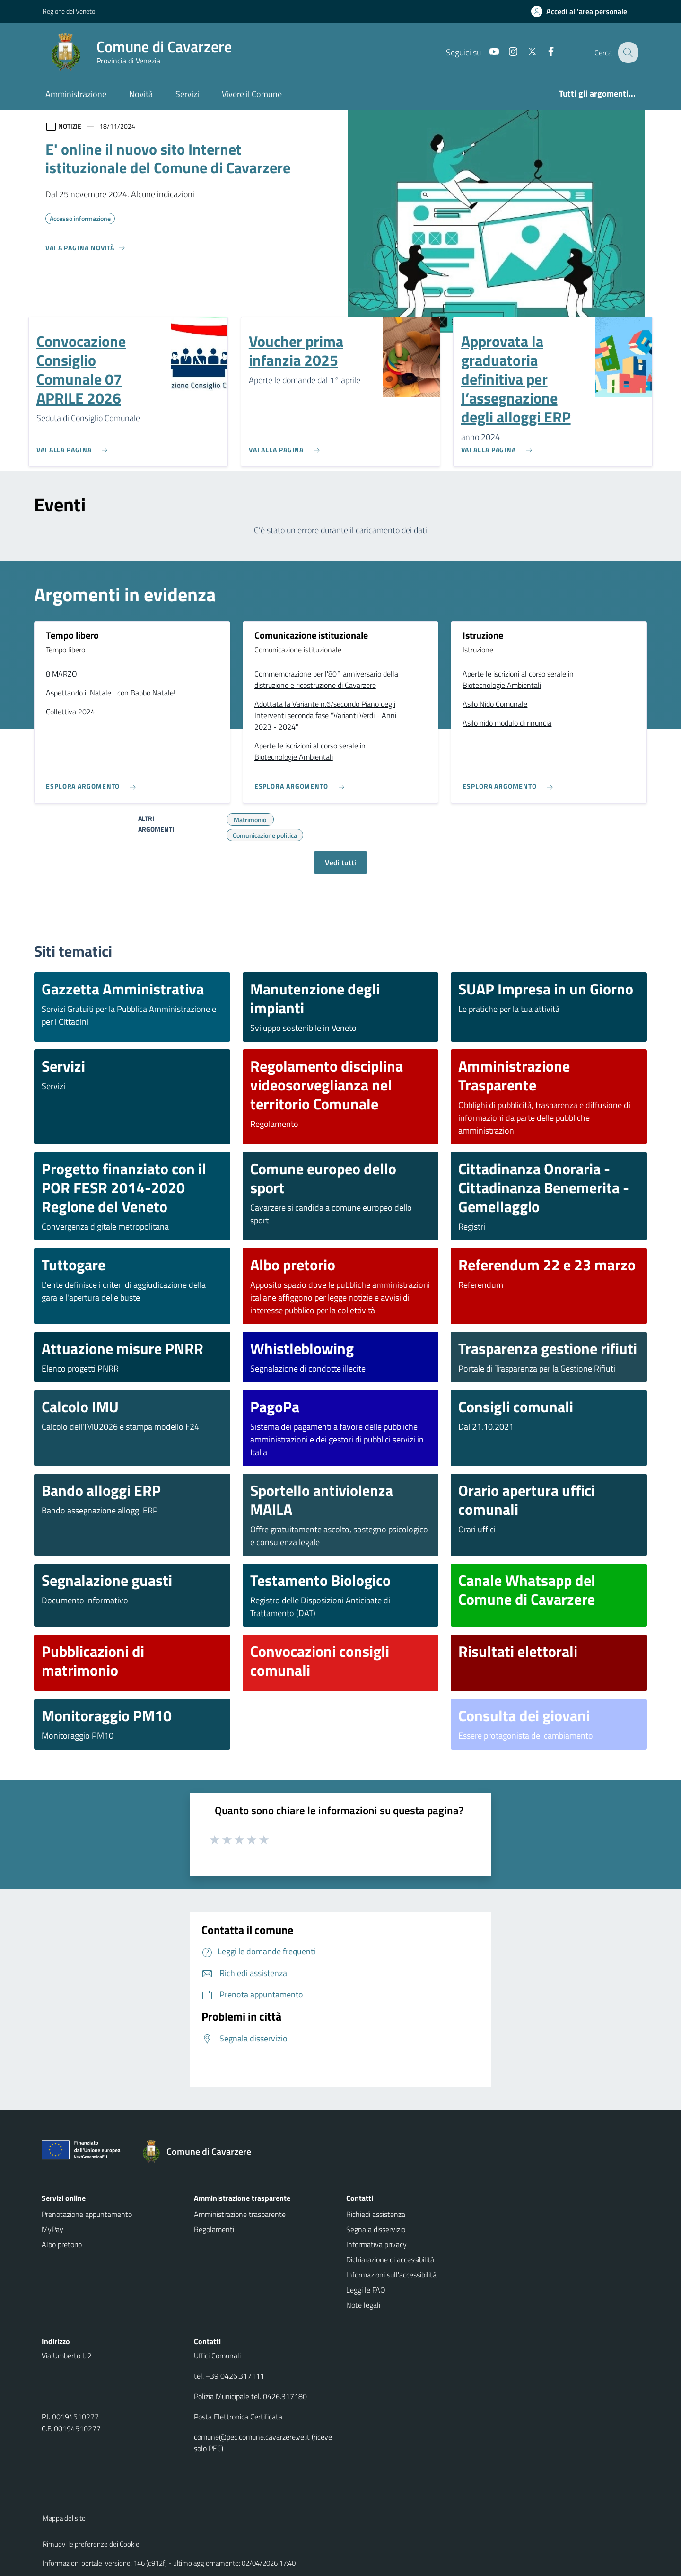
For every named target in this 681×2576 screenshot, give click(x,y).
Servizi (187, 94)
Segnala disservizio (375, 2229)
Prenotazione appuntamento (87, 2214)
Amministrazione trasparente (240, 2214)
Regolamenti (214, 2229)
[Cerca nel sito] (627, 52)
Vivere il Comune (252, 94)
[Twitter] (524, 52)
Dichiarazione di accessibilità (390, 2259)
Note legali (363, 2305)
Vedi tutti (340, 862)
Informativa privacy (376, 2244)
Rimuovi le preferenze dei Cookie (91, 2544)
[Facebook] (543, 52)
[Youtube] (486, 52)
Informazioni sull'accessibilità (391, 2274)
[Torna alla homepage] (201, 2151)
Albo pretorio (62, 2244)
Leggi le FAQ (365, 2289)
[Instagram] (505, 52)
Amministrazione (75, 94)
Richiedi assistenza (375, 2214)
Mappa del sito (64, 2518)
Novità (141, 94)
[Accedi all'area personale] (582, 11)
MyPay (52, 2229)
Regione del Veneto (69, 11)
